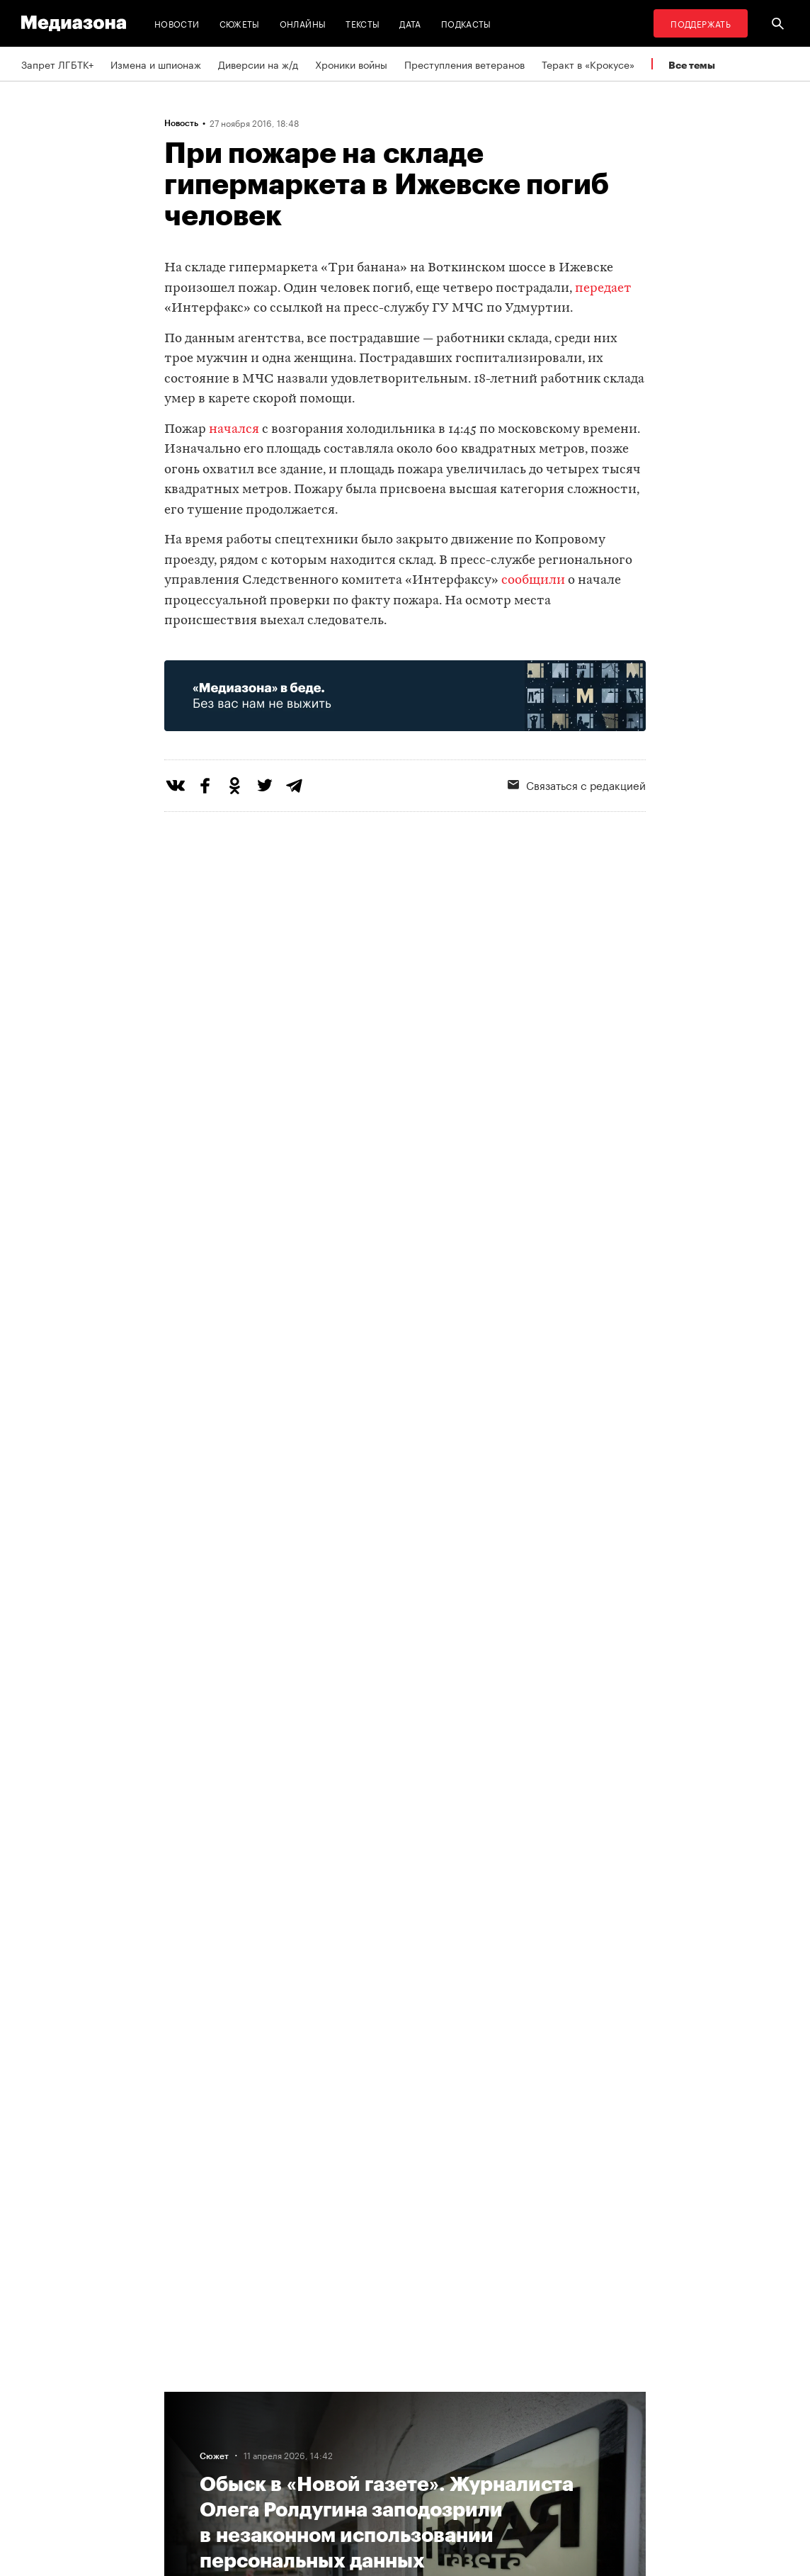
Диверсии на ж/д (258, 64)
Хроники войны (351, 64)
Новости (177, 23)
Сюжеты (239, 23)
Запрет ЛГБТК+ (57, 64)
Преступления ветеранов (464, 64)
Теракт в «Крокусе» (588, 64)
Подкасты (466, 23)
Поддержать (701, 23)
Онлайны (303, 23)
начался (234, 430)
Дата (410, 23)
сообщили (533, 581)
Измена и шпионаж (155, 64)
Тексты (363, 23)
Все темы (691, 65)
